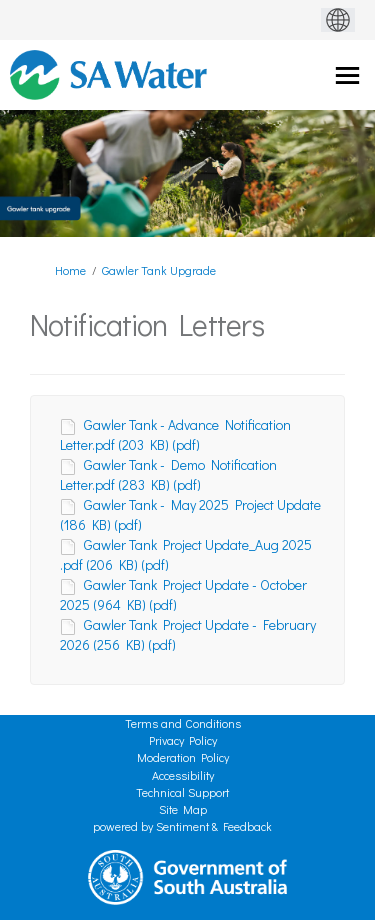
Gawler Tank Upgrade (159, 270)
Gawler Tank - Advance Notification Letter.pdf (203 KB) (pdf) (175, 434)
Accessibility (183, 775)
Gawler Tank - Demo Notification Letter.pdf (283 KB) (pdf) (168, 474)
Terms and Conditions (183, 723)
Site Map (183, 809)
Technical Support (182, 792)
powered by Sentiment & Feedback (182, 826)
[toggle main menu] (347, 75)
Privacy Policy (183, 740)
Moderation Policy (183, 757)
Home (70, 270)
